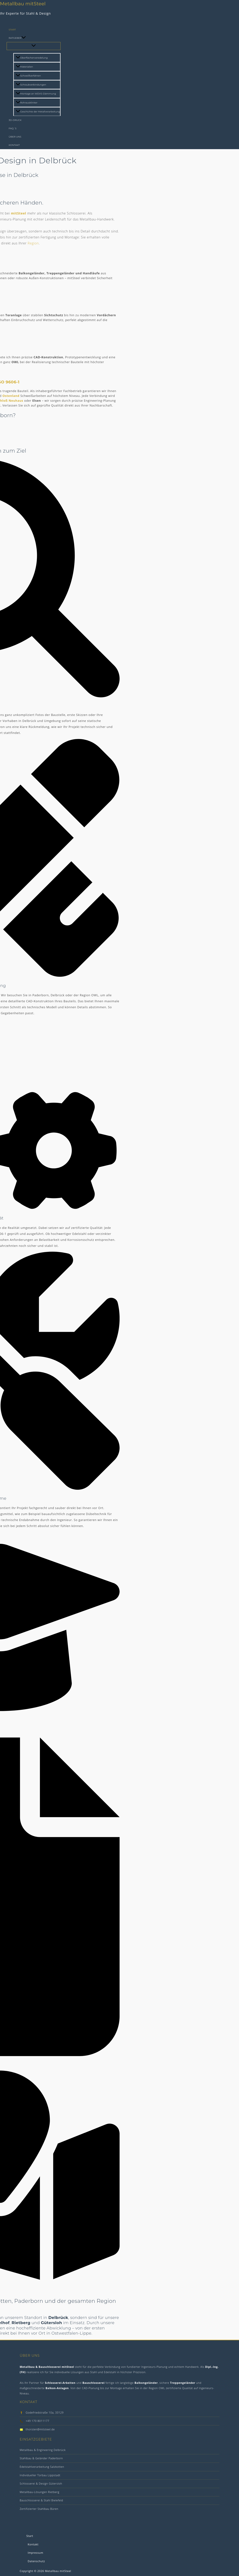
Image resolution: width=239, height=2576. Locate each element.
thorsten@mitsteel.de (40, 2429)
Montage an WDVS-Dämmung (36, 93)
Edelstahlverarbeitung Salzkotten (42, 2467)
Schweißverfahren (28, 75)
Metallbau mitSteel (23, 3)
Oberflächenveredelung (32, 57)
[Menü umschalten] (34, 46)
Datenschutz (36, 2561)
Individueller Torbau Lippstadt (40, 2475)
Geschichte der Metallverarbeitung (38, 111)
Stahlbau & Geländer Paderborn (41, 2458)
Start (12, 29)
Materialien (24, 66)
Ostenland (10, 396)
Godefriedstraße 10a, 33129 (45, 2412)
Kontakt (14, 144)
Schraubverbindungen (31, 84)
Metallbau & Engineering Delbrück (43, 2450)
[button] (23, 38)
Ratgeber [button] (17, 38)
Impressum (35, 2553)
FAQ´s (12, 128)
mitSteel (18, 213)
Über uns (15, 136)
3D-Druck (15, 120)
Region (33, 243)
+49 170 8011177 (37, 2421)
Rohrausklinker (26, 102)
